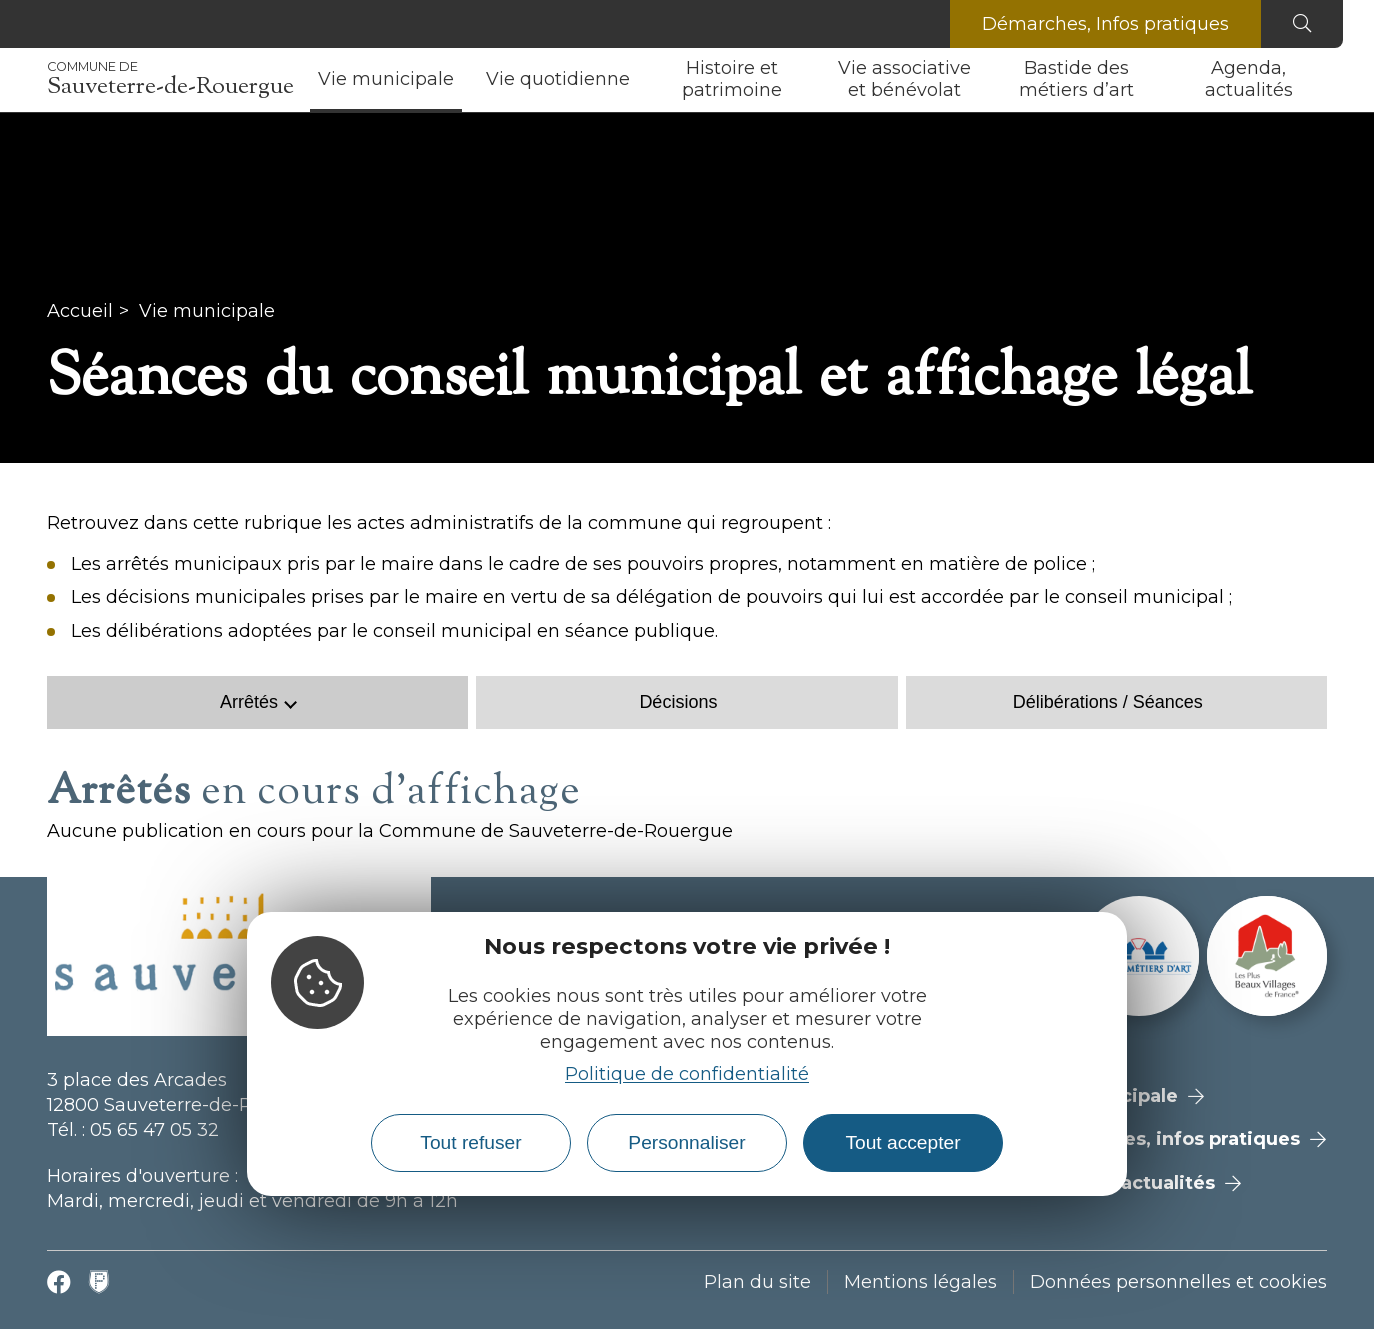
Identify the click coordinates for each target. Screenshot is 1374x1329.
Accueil (80, 311)
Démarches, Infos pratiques (1105, 24)
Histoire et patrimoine (732, 79)
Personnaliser (686, 1142)
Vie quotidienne (558, 79)
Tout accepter (902, 1142)
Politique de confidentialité (687, 1074)
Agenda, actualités (1249, 79)
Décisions (678, 702)
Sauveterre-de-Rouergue (170, 80)
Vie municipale (386, 79)
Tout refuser (470, 1142)
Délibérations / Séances (1108, 702)
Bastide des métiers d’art (1076, 79)
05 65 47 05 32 (154, 1130)
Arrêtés (249, 702)
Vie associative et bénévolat (904, 79)
